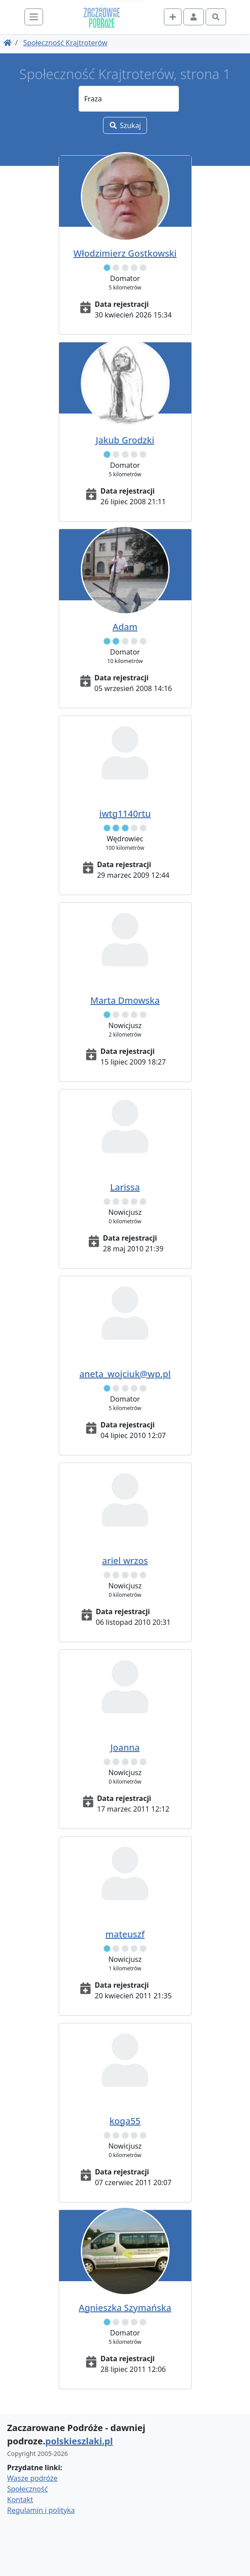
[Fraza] (129, 99)
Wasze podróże (32, 2478)
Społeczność (27, 2489)
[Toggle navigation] (33, 16)
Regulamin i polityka (41, 2510)
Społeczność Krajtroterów (65, 43)
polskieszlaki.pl (79, 2441)
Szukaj (125, 125)
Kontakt (20, 2499)
